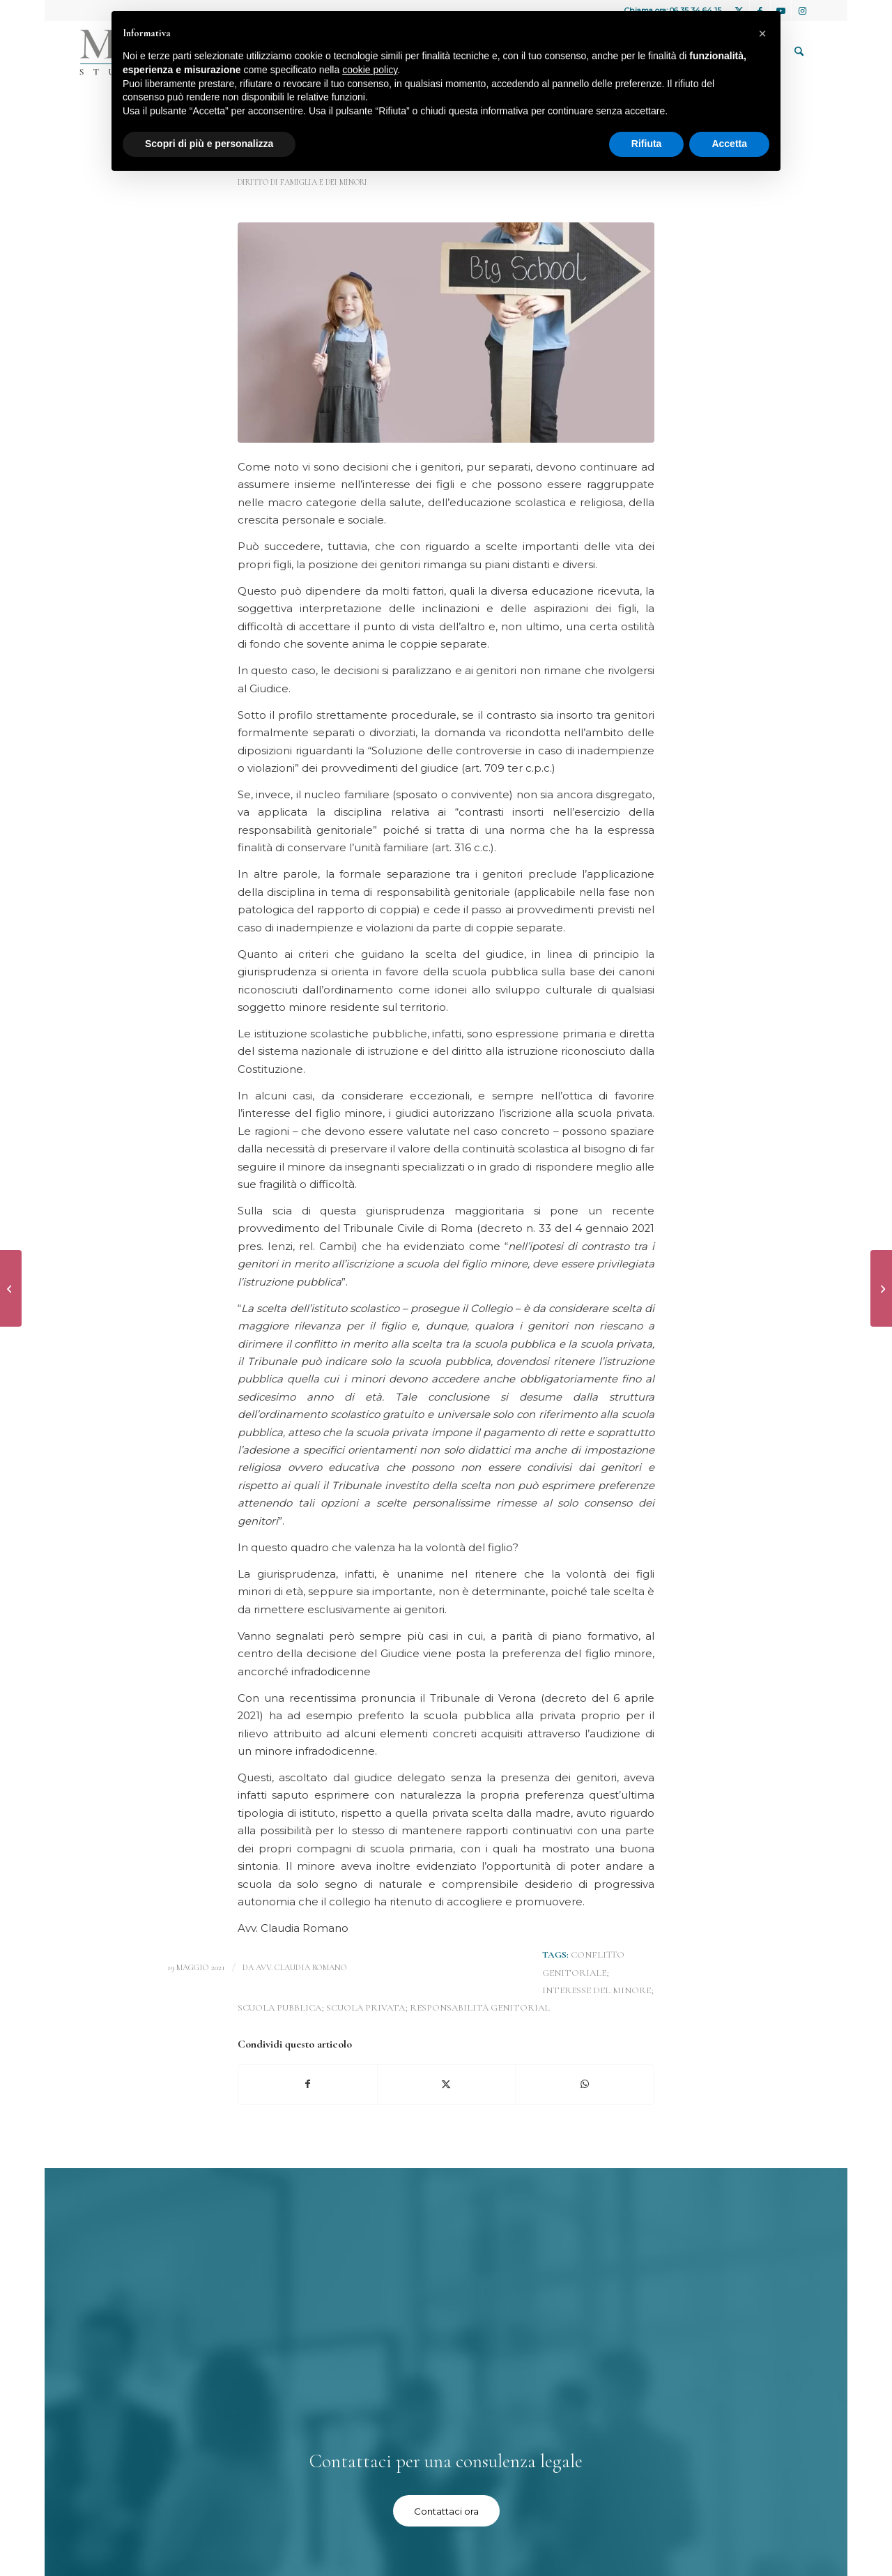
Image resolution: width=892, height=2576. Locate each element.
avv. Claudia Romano (301, 1967)
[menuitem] (799, 52)
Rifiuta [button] (646, 143)
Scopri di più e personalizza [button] (209, 143)
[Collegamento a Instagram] (802, 10)
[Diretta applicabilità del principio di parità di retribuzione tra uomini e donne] (881, 1288)
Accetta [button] (729, 143)
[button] (762, 33)
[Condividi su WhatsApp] (585, 2084)
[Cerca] (799, 52)
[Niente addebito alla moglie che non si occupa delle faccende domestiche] (11, 1288)
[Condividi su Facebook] (307, 2084)
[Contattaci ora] (446, 2511)
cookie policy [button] (369, 69)
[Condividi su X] (447, 2084)
